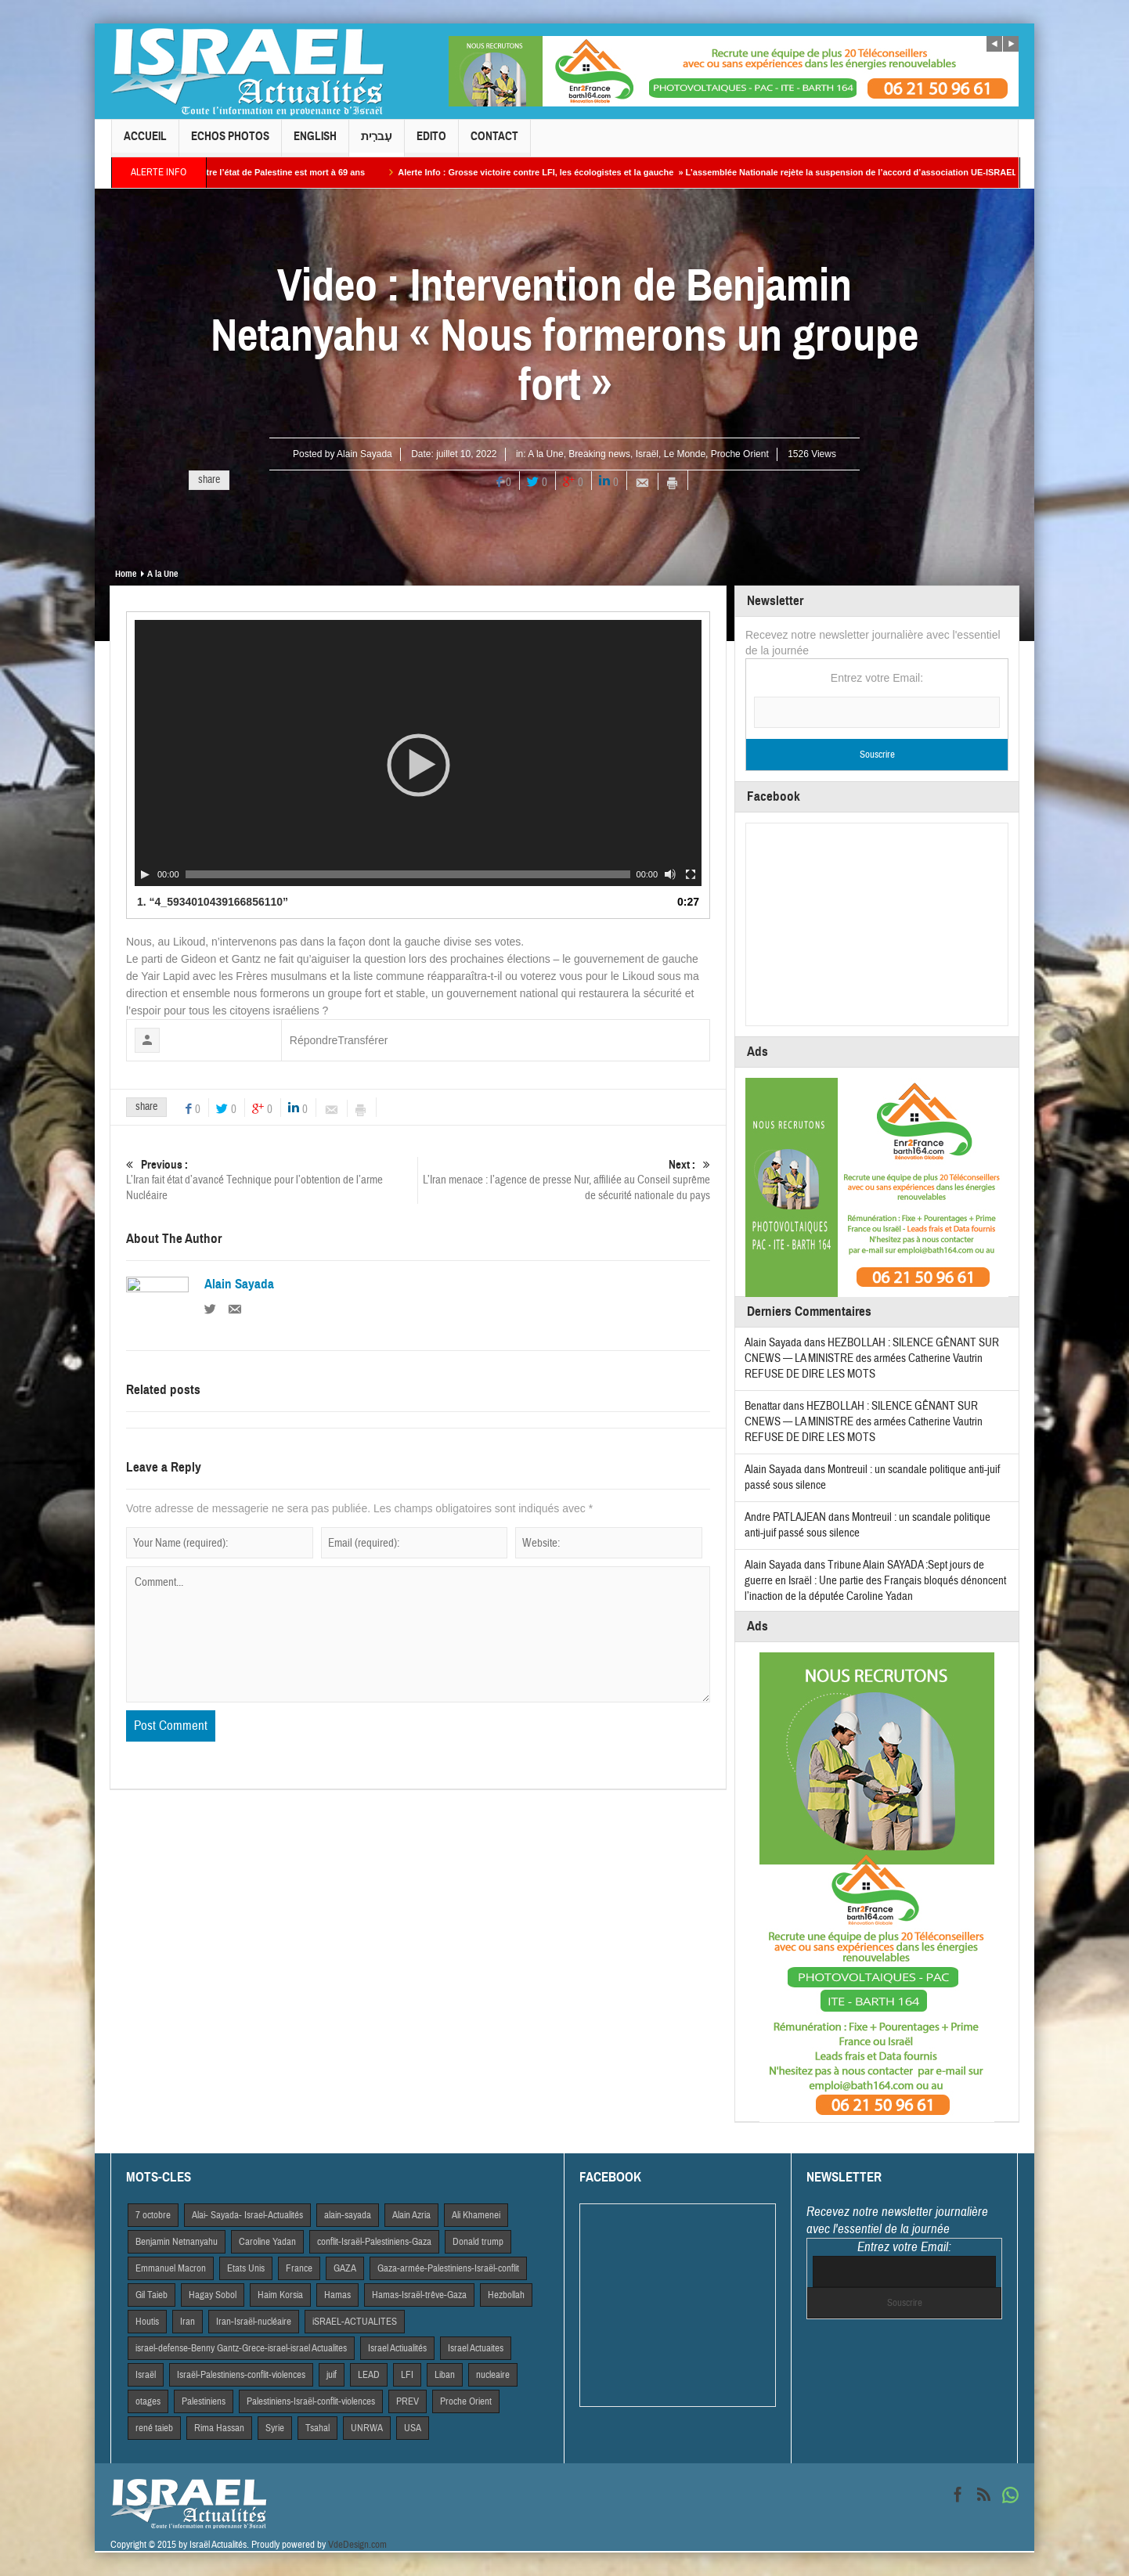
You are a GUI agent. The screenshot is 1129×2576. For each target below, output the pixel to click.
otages (148, 2401)
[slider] (408, 874)
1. (212, 901)
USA (412, 2428)
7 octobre (153, 2215)
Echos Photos (230, 143)
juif (331, 2375)
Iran (187, 2321)
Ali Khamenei (476, 2215)
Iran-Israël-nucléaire (253, 2321)
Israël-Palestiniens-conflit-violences (241, 2375)
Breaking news (599, 454)
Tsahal (317, 2428)
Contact (494, 143)
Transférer (362, 1040)
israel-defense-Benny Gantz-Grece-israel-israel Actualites (241, 2348)
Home (125, 573)
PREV (407, 2401)
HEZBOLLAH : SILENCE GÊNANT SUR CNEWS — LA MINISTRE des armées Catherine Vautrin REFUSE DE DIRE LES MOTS (872, 1358)
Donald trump (478, 2242)
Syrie (274, 2428)
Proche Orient (740, 454)
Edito (431, 143)
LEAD (369, 2375)
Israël (647, 454)
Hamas (337, 2295)
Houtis (147, 2321)
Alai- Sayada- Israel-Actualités (247, 2215)
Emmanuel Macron (170, 2268)
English (315, 143)
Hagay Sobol (212, 2295)
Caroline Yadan (267, 2242)
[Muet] (670, 874)
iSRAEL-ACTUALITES (354, 2321)
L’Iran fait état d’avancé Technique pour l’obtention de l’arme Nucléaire (271, 1180)
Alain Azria (411, 2215)
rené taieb (154, 2428)
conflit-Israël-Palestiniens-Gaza (374, 2242)
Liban (445, 2375)
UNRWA (367, 2428)
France (299, 2268)
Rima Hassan (219, 2428)
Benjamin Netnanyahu (176, 2242)
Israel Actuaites (475, 2348)
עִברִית (376, 143)
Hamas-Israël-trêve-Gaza (419, 2295)
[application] (418, 753)
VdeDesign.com (357, 2544)
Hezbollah (506, 2295)
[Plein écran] (690, 874)
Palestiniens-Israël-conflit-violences (311, 2401)
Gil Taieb (151, 2295)
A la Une (545, 454)
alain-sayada (347, 2215)
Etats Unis (246, 2268)
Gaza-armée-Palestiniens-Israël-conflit (448, 2268)
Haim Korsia (280, 2295)
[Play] (145, 874)
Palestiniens (203, 2401)
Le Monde (684, 454)
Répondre (314, 1040)
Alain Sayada (364, 454)
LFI (407, 2375)
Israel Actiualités (397, 2348)
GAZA (345, 2268)
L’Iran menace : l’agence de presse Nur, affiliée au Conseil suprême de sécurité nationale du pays (564, 1180)
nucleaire (493, 2375)
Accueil (145, 143)
